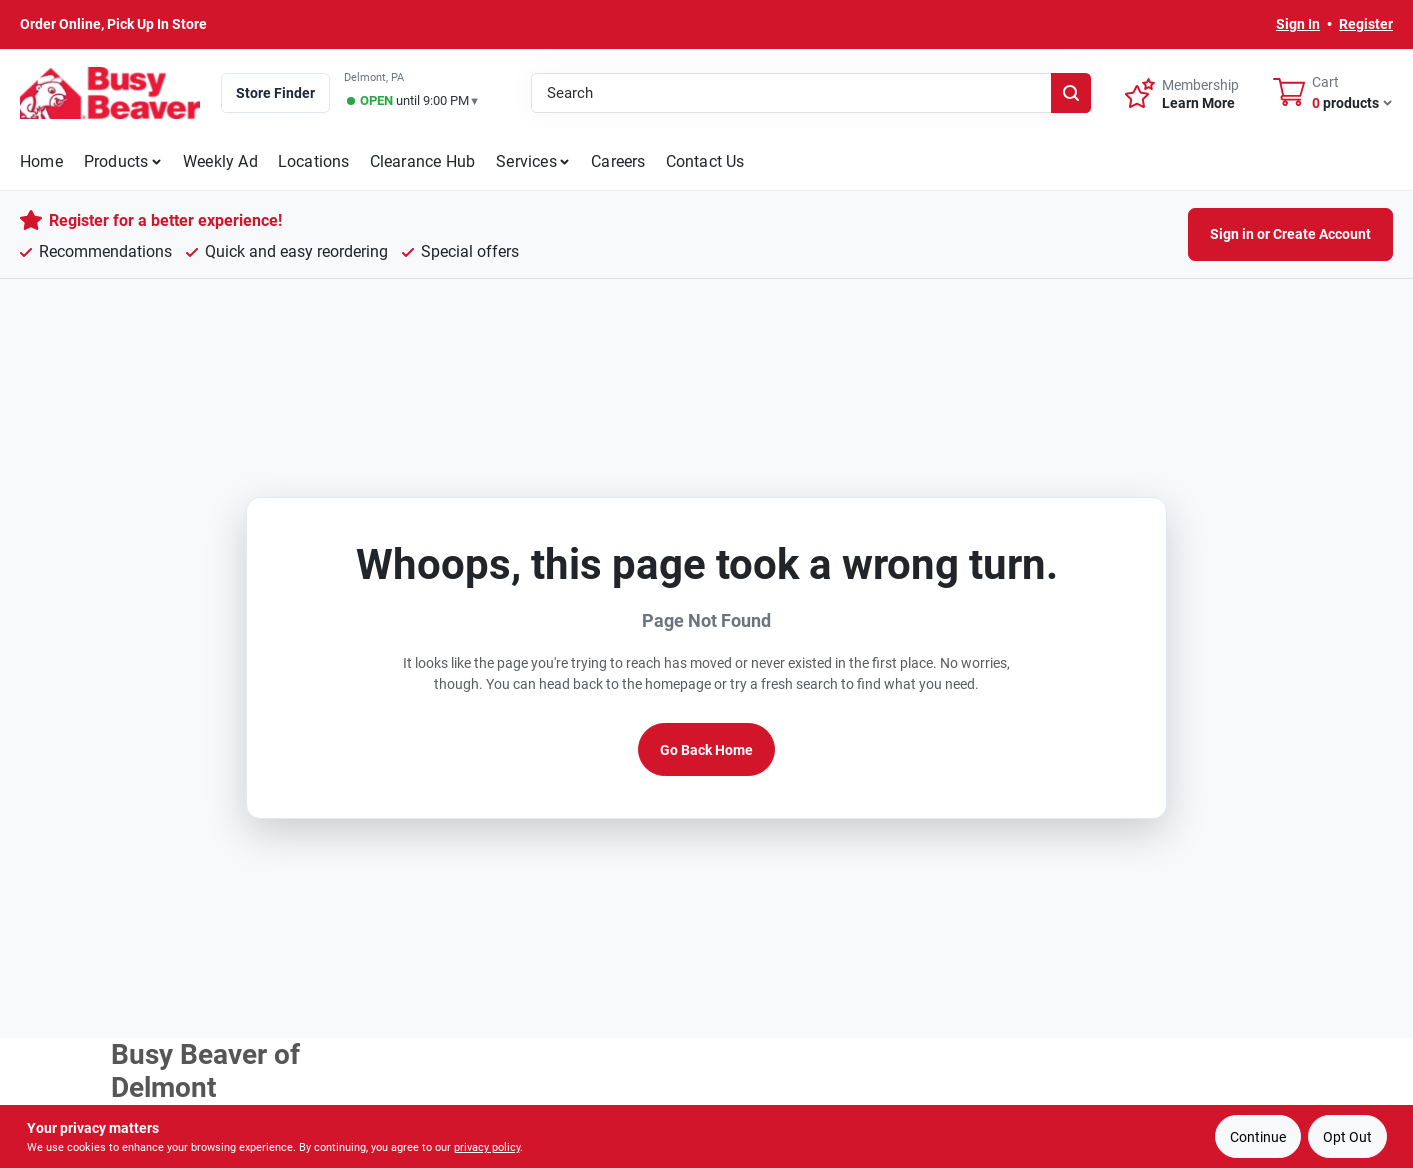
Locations (314, 161)
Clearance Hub (423, 161)
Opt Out (1347, 1137)
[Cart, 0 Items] (1333, 93)
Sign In (1298, 24)
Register (1366, 24)
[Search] (1071, 93)
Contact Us (705, 161)
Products (116, 161)
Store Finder (275, 93)
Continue (1258, 1137)
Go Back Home (706, 750)
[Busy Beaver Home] (110, 93)
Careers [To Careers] (618, 161)
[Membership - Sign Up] (1182, 92)
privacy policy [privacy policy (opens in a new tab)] (487, 1147)
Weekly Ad (220, 161)
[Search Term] (811, 93)
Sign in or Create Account (1290, 234)
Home (41, 161)
